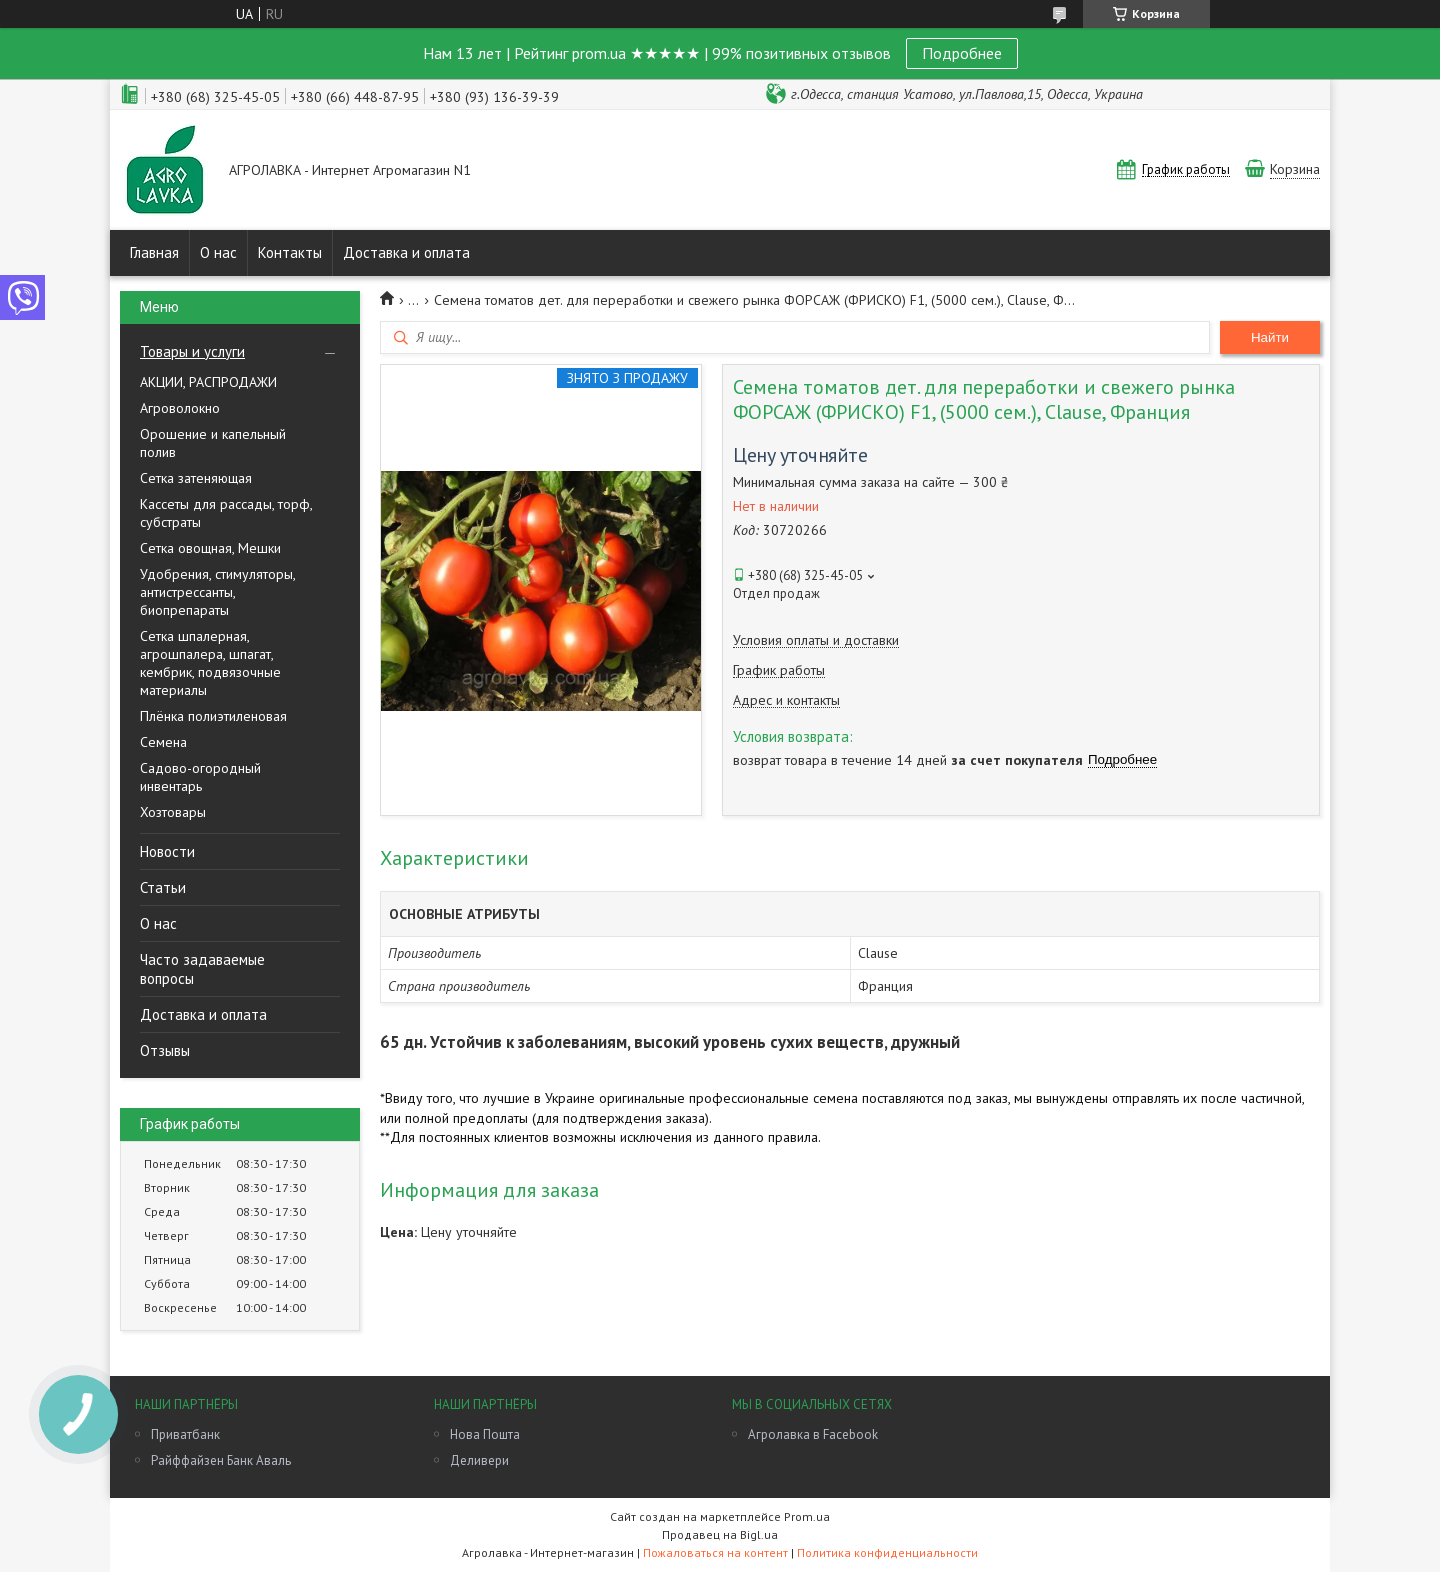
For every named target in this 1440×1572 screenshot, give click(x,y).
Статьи (163, 887)
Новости (167, 851)
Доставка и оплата (406, 252)
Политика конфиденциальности (887, 1552)
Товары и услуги (192, 351)
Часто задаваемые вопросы (202, 969)
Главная (154, 252)
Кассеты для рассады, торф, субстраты (226, 513)
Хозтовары (173, 812)
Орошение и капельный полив (213, 443)
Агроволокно (180, 408)
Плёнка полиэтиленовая (213, 716)
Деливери (479, 1460)
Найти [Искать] (1270, 337)
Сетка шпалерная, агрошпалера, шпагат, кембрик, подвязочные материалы (210, 663)
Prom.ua (807, 1516)
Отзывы (165, 1050)
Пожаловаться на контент (715, 1552)
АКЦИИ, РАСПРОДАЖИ (208, 382)
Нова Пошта (485, 1434)
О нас (218, 252)
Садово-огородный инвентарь (200, 777)
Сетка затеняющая (196, 478)
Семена (163, 742)
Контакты (290, 252)
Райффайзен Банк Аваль (221, 1460)
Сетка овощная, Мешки (210, 548)
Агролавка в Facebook (813, 1434)
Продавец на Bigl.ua (720, 1534)
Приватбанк (185, 1434)
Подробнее (962, 53)
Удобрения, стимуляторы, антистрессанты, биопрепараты (217, 592)
